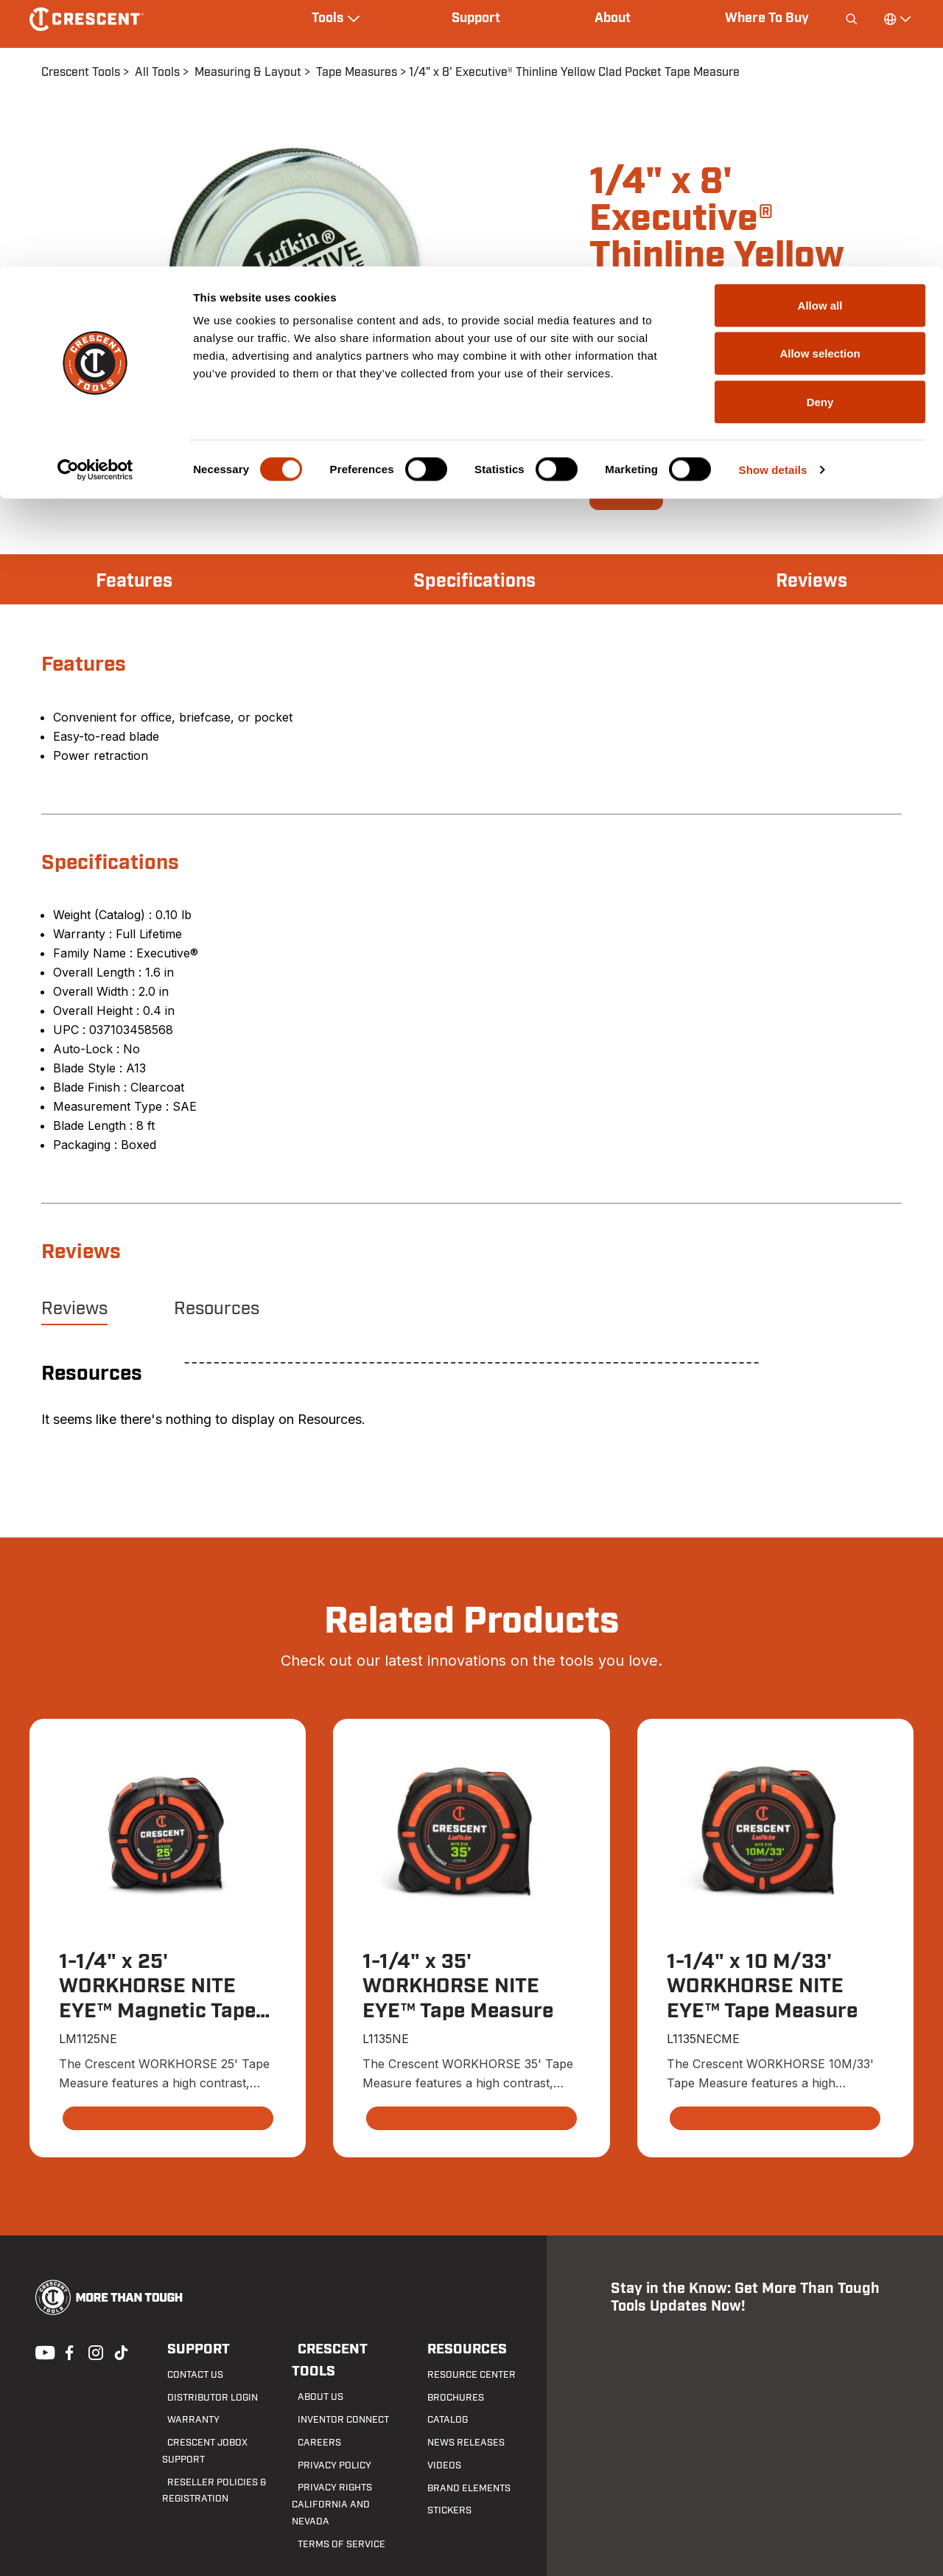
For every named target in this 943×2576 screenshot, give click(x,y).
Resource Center (461, 2375)
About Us (313, 2375)
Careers (311, 2421)
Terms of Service (331, 2506)
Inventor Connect (335, 2398)
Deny (820, 135)
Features (138, 580)
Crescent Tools (347, 2350)
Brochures (447, 2398)
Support (191, 2350)
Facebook (68, 2353)
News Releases (456, 2443)
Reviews (807, 580)
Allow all (820, 38)
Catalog (440, 2421)
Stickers (441, 2511)
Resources (216, 1309)
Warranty (186, 2421)
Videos (436, 2466)
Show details (773, 203)
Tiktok (121, 2353)
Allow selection (819, 87)
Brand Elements (460, 2489)
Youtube (41, 2353)
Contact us (188, 2375)
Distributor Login (203, 2398)
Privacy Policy (326, 2443)
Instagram (94, 2353)
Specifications (474, 580)
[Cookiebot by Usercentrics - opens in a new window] (95, 203)
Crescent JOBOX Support (220, 2443)
